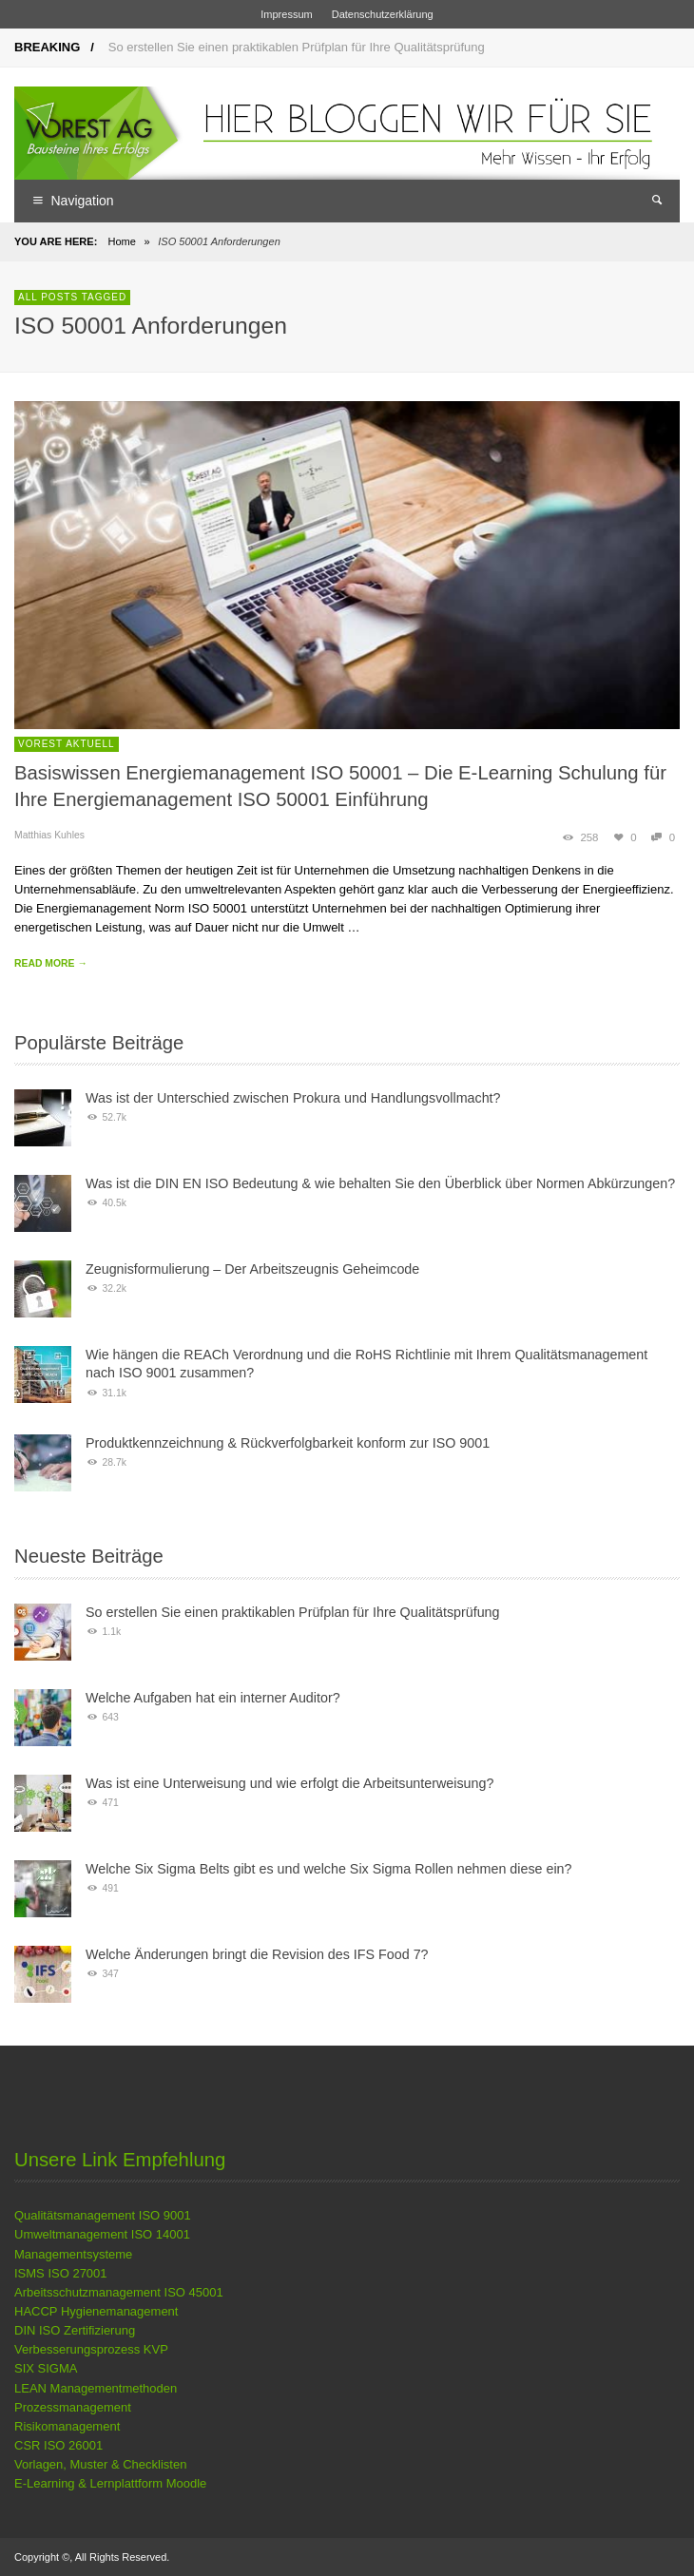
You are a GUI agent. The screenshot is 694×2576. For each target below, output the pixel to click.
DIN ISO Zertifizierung (74, 2330)
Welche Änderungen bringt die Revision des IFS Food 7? (257, 1954)
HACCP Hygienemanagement (96, 2311)
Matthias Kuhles (49, 835)
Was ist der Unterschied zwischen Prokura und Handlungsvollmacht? (293, 1097)
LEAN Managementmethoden (95, 2388)
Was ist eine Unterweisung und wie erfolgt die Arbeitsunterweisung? (289, 1783)
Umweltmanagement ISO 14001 (102, 2234)
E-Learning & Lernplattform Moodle (110, 2483)
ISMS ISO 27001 (60, 2273)
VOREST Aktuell (66, 744)
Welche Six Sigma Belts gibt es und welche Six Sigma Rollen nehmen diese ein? (329, 1868)
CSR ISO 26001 (58, 2445)
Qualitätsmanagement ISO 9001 (102, 2215)
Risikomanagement (67, 2426)
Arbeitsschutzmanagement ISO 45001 (118, 2292)
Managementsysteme (73, 2254)
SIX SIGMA (45, 2368)
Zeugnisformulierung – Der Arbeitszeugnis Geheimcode (252, 1269)
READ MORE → (50, 963)
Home (121, 241)
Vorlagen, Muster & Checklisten (100, 2464)
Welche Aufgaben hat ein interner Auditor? (213, 1697)
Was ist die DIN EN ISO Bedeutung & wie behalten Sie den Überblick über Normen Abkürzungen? (380, 1183)
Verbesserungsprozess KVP (91, 2349)
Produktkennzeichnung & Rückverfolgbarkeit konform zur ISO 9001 (288, 1443)
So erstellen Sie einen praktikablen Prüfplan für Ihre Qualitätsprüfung (296, 47)
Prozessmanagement (72, 2407)
